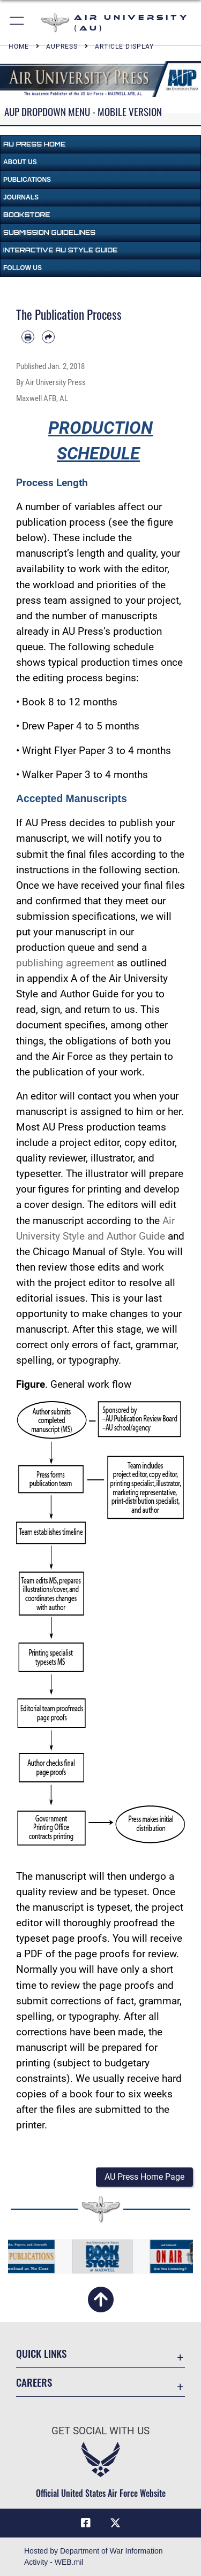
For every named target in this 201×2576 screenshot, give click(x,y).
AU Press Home (34, 144)
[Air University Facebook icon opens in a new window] (86, 2523)
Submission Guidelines (49, 232)
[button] (17, 22)
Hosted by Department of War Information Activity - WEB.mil (93, 2556)
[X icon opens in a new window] (115, 2523)
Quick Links (41, 2353)
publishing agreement (65, 963)
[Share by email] (48, 336)
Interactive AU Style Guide (60, 250)
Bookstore (26, 215)
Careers (34, 2382)
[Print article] (27, 336)
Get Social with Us (100, 2431)
